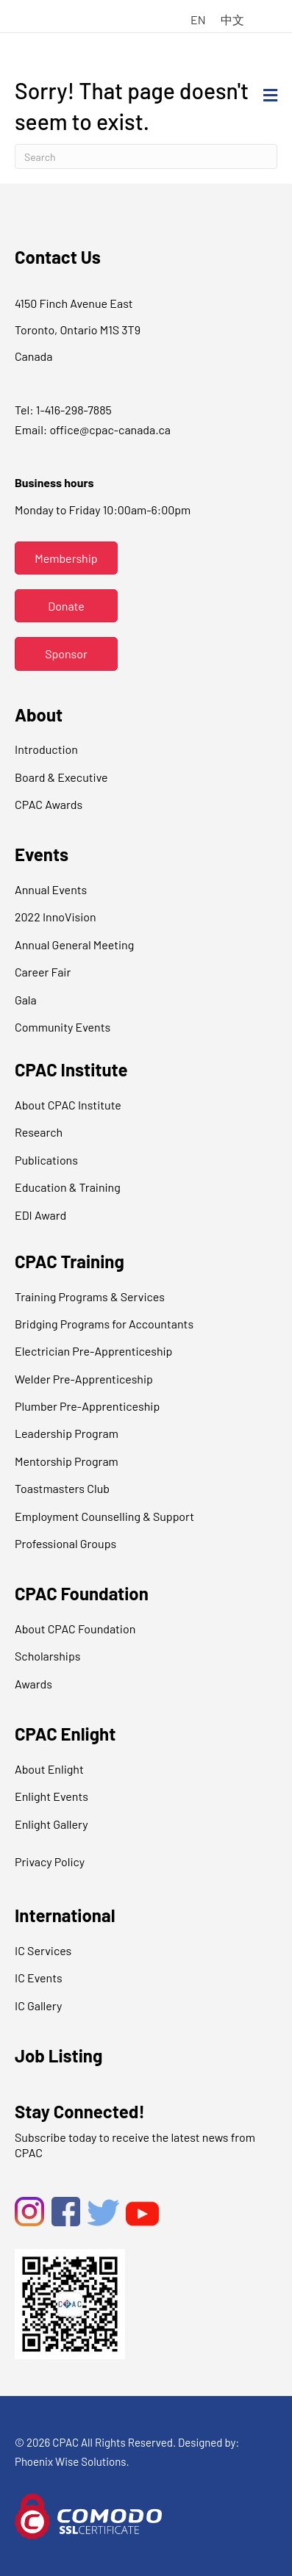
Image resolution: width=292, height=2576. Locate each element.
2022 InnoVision (55, 917)
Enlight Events (51, 1796)
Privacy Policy (50, 1861)
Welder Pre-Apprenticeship (84, 1379)
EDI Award (40, 1215)
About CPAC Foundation (75, 1629)
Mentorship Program (66, 1461)
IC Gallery (38, 2005)
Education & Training (68, 1187)
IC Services (43, 1950)
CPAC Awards (48, 804)
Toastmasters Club (62, 1488)
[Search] (146, 156)
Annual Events (51, 889)
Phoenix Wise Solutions (71, 2461)
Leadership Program (66, 1433)
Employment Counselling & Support (104, 1516)
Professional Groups (65, 1543)
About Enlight (49, 1769)
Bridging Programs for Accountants (104, 1324)
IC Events (39, 1978)
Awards (33, 1684)
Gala (26, 1000)
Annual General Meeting (74, 944)
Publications (46, 1160)
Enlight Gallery (51, 1824)
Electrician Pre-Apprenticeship (93, 1351)
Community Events (62, 1027)
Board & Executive (61, 777)
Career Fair (43, 972)
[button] (66, 558)
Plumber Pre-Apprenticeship (87, 1406)
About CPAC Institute (68, 1105)
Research (39, 1132)
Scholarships (47, 1656)
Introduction (46, 749)
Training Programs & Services (90, 1296)
